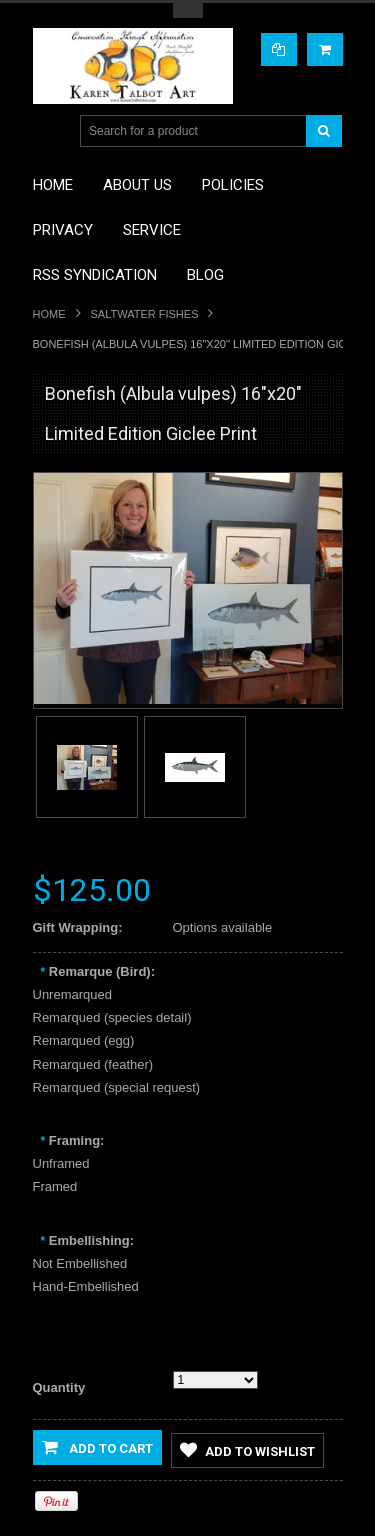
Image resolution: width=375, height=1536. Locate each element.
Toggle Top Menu (188, 10)
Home (49, 314)
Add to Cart (97, 1447)
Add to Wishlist (247, 1450)
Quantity (59, 1387)
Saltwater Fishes (145, 314)
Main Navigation (50, 131)
